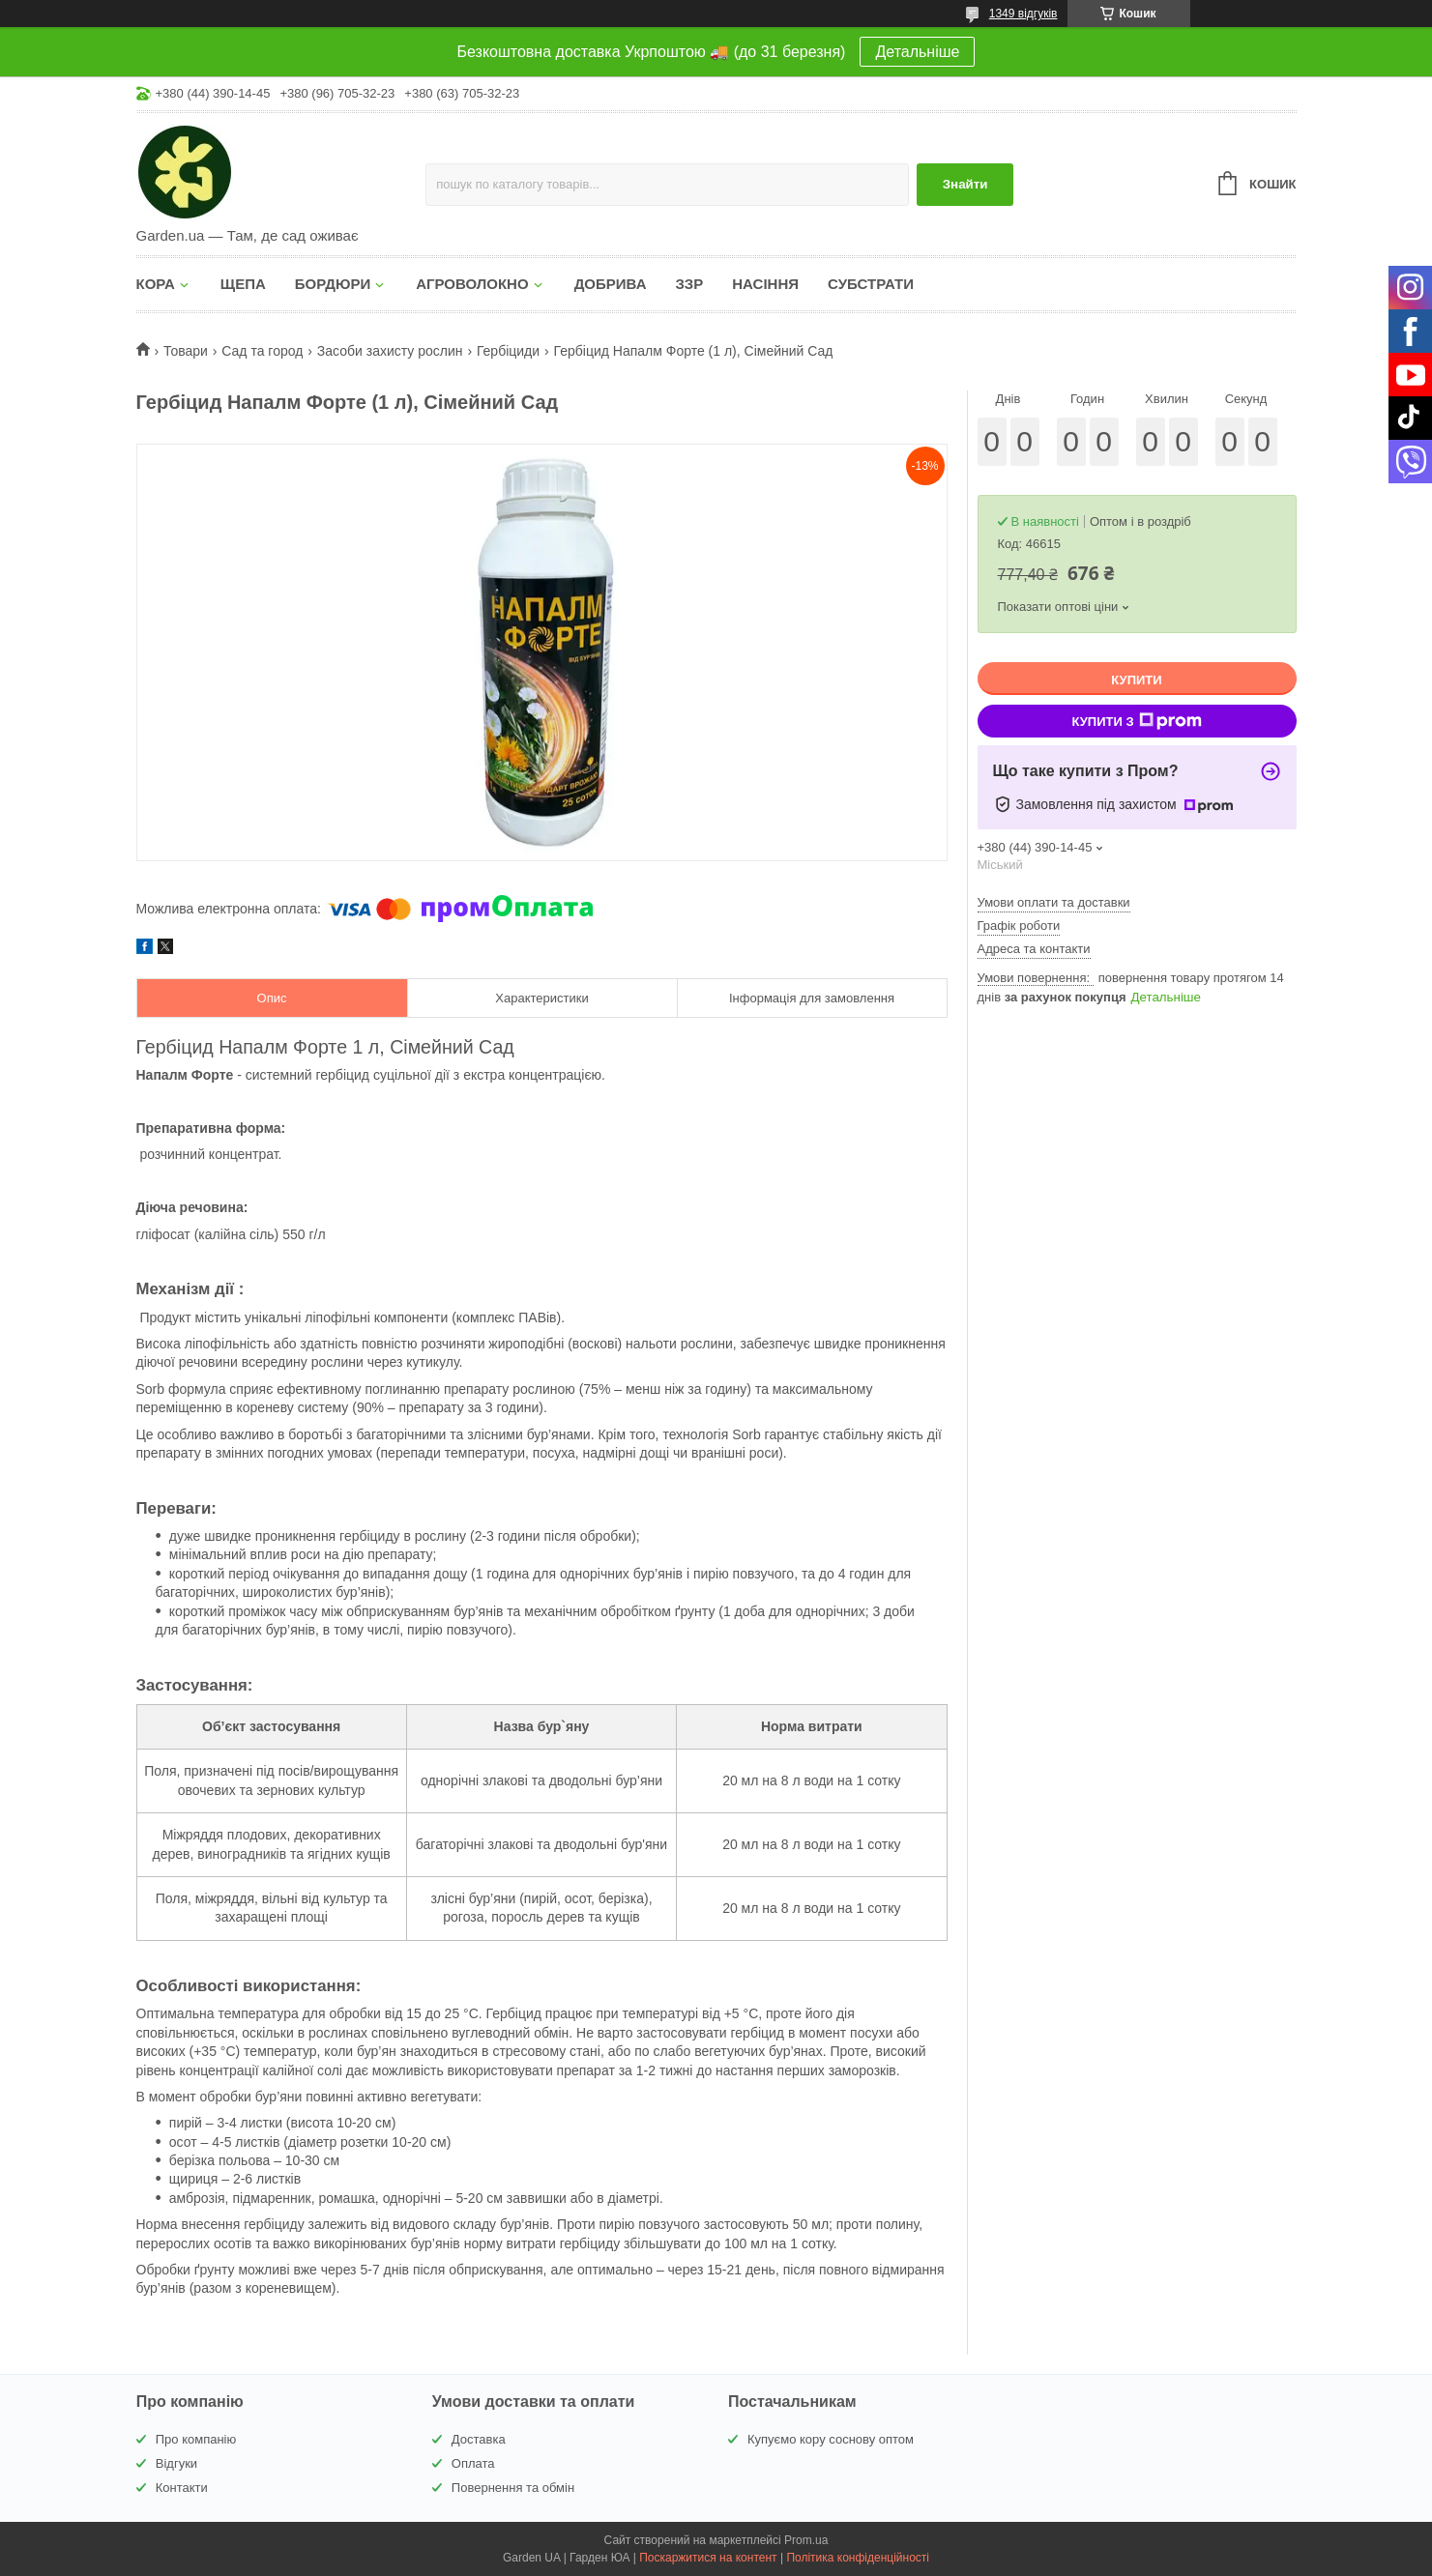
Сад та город (262, 351)
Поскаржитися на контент (707, 2557)
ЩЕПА (243, 283)
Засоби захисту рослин (390, 351)
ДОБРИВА (610, 283)
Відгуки (176, 2463)
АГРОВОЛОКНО (472, 283)
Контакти (182, 2487)
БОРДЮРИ (332, 283)
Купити (1136, 680)
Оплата (473, 2463)
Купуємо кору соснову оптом (830, 2439)
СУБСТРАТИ (871, 283)
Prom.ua (806, 2540)
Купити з (1136, 721)
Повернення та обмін (513, 2487)
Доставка (479, 2439)
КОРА (155, 283)
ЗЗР (689, 283)
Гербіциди (508, 351)
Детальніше (917, 51)
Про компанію (196, 2439)
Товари (185, 351)
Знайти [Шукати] (965, 184)
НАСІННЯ (765, 283)
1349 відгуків (1023, 13)
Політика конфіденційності (857, 2557)
